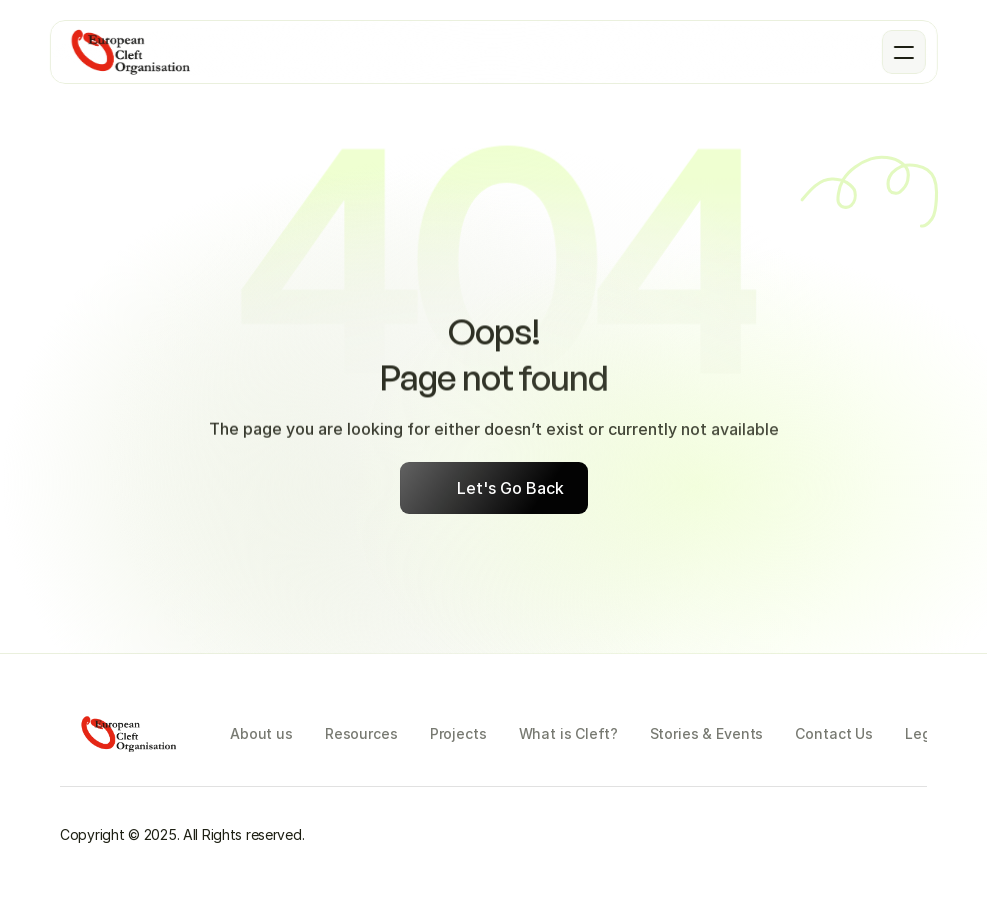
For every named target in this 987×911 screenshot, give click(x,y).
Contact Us (834, 733)
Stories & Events (707, 733)
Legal (924, 733)
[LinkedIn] (911, 835)
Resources (361, 733)
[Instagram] (600, 835)
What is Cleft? (568, 733)
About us (261, 733)
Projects (458, 733)
